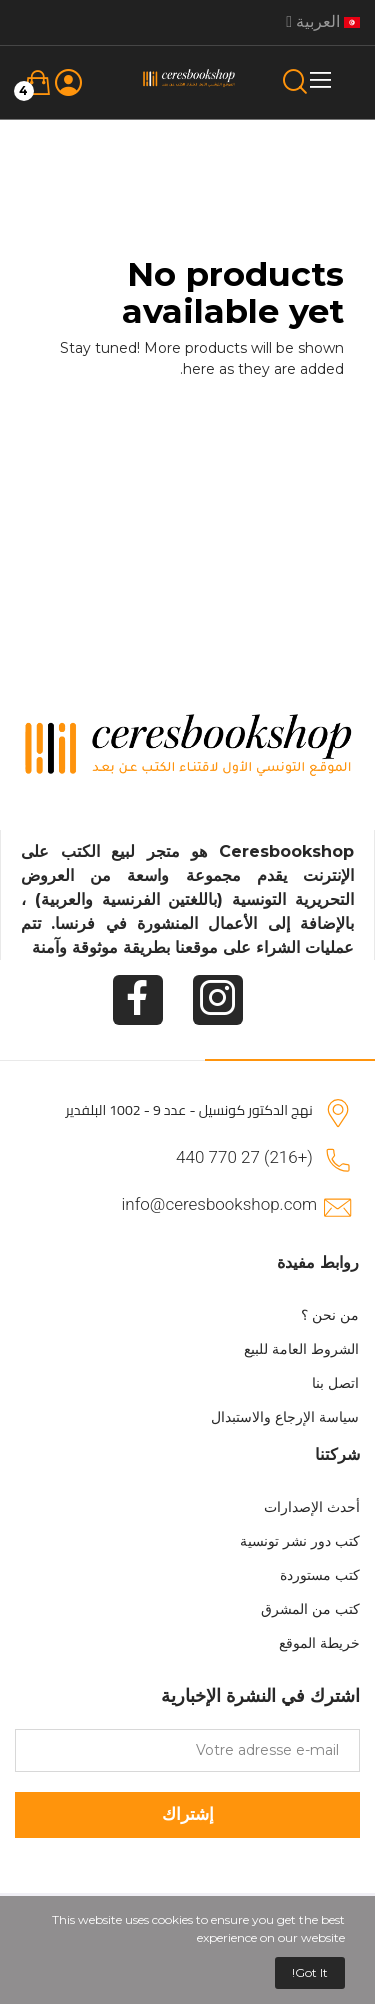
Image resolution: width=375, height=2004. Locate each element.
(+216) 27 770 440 (244, 1157)
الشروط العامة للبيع (301, 1349)
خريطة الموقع (319, 1643)
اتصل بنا (335, 1383)
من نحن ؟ (330, 1315)
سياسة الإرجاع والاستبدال (285, 1417)
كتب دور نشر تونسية (300, 1541)
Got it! (310, 1972)
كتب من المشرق (310, 1609)
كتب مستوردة (320, 1575)
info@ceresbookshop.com (219, 1204)
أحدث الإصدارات (312, 1507)
